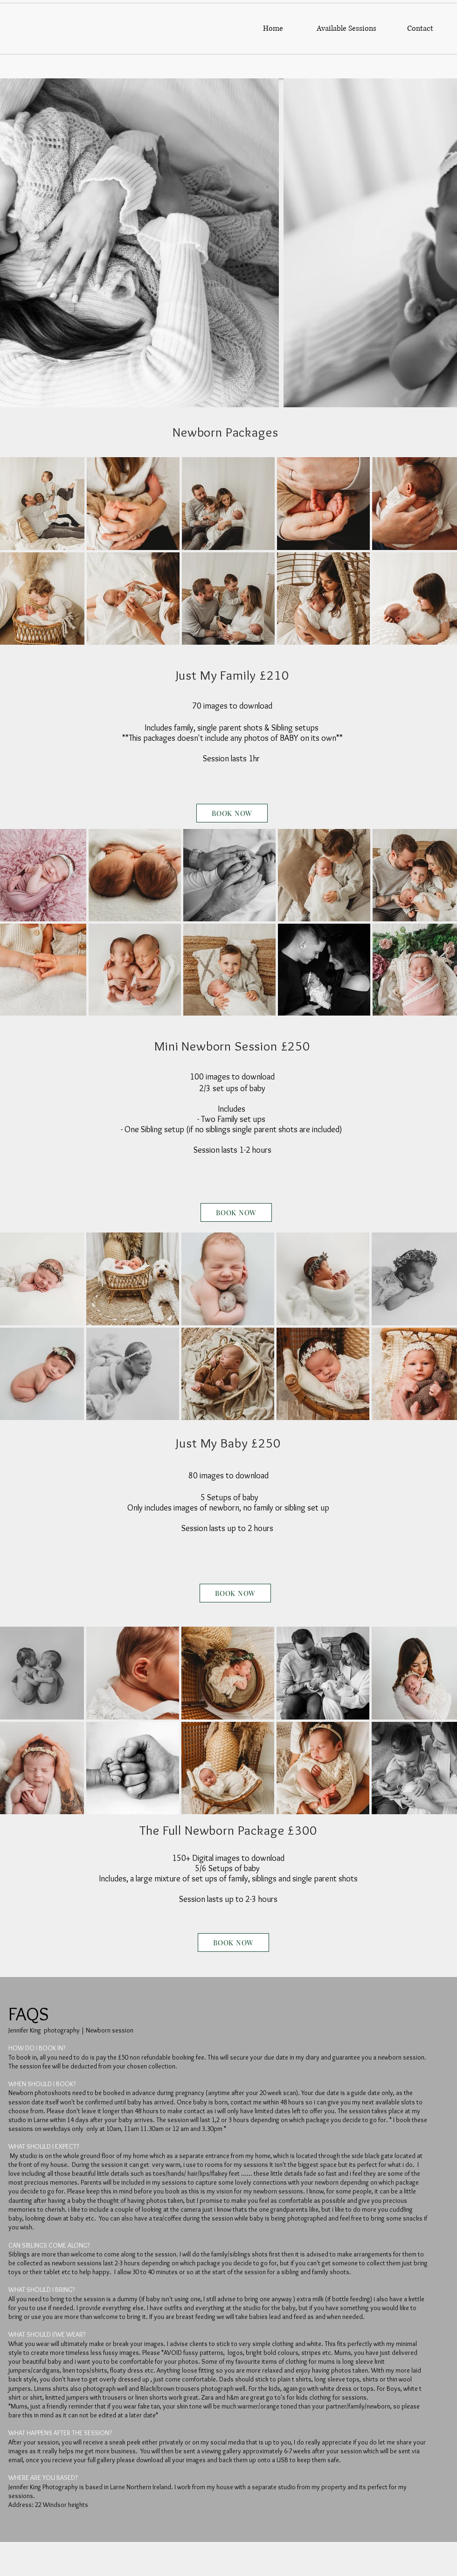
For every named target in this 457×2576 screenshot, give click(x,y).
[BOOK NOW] (232, 813)
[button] (346, 28)
